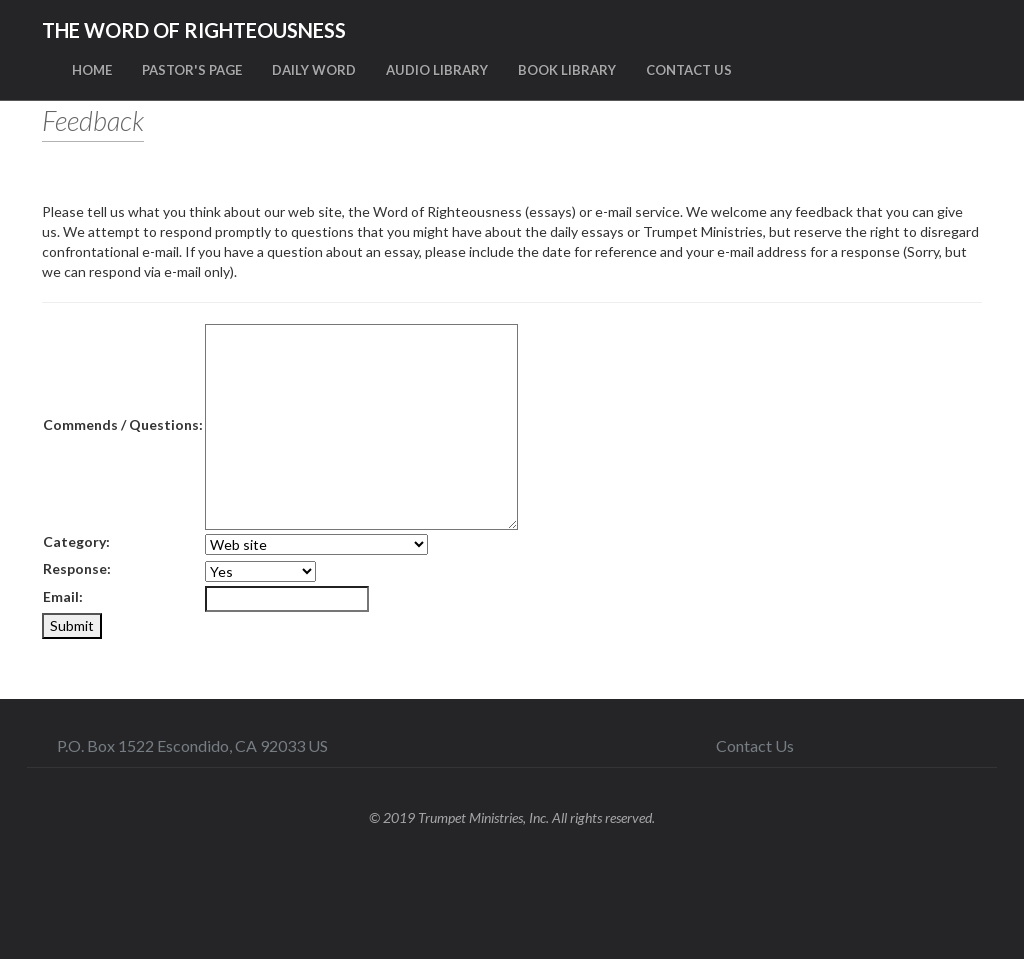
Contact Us (755, 745)
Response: (77, 568)
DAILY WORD (314, 70)
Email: (63, 596)
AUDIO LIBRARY (437, 70)
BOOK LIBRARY (567, 70)
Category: (76, 541)
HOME (92, 70)
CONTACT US (689, 70)
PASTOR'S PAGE (192, 70)
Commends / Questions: (123, 424)
